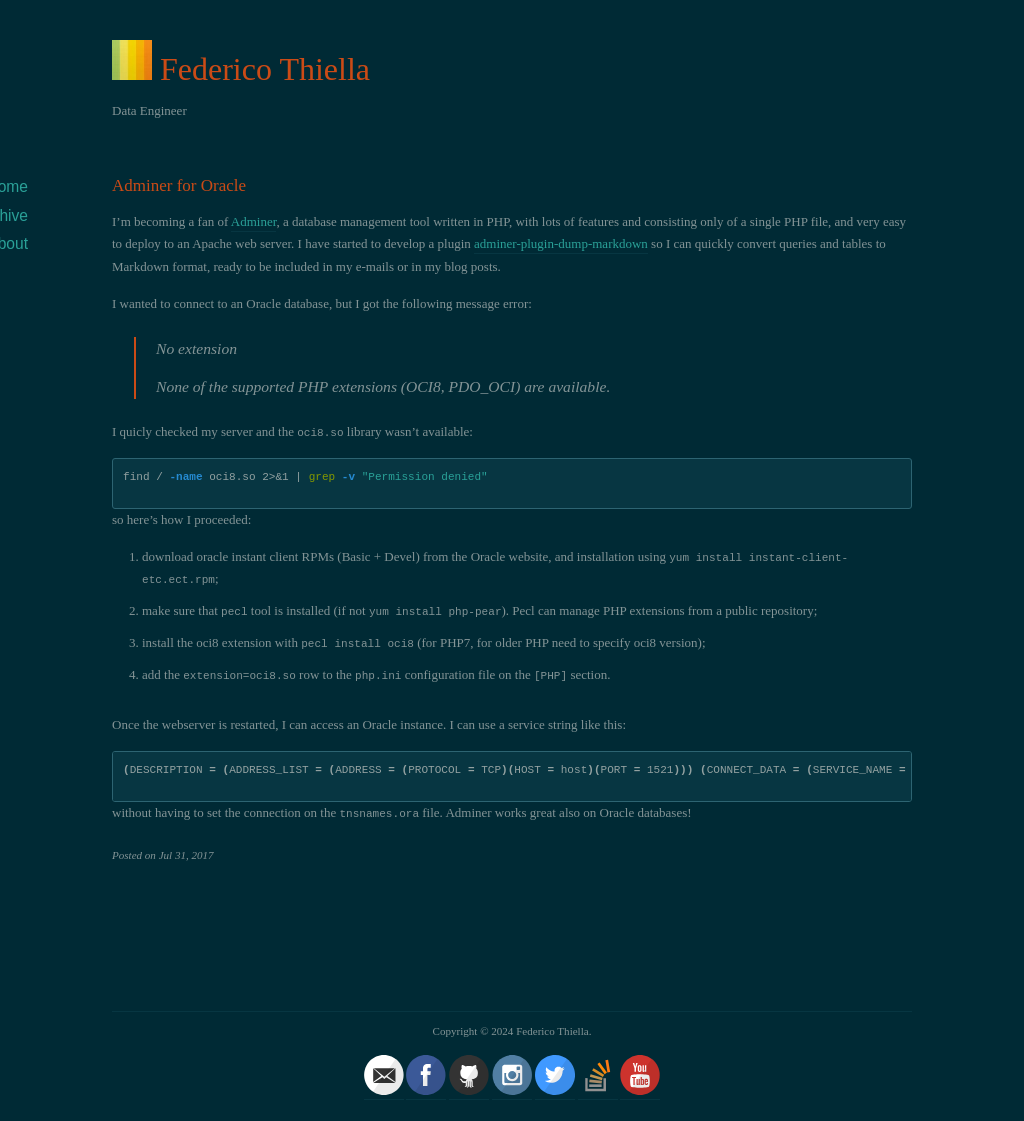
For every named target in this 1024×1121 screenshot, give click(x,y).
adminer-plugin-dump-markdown (561, 243)
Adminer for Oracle (179, 185)
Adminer (254, 221)
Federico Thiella (265, 69)
